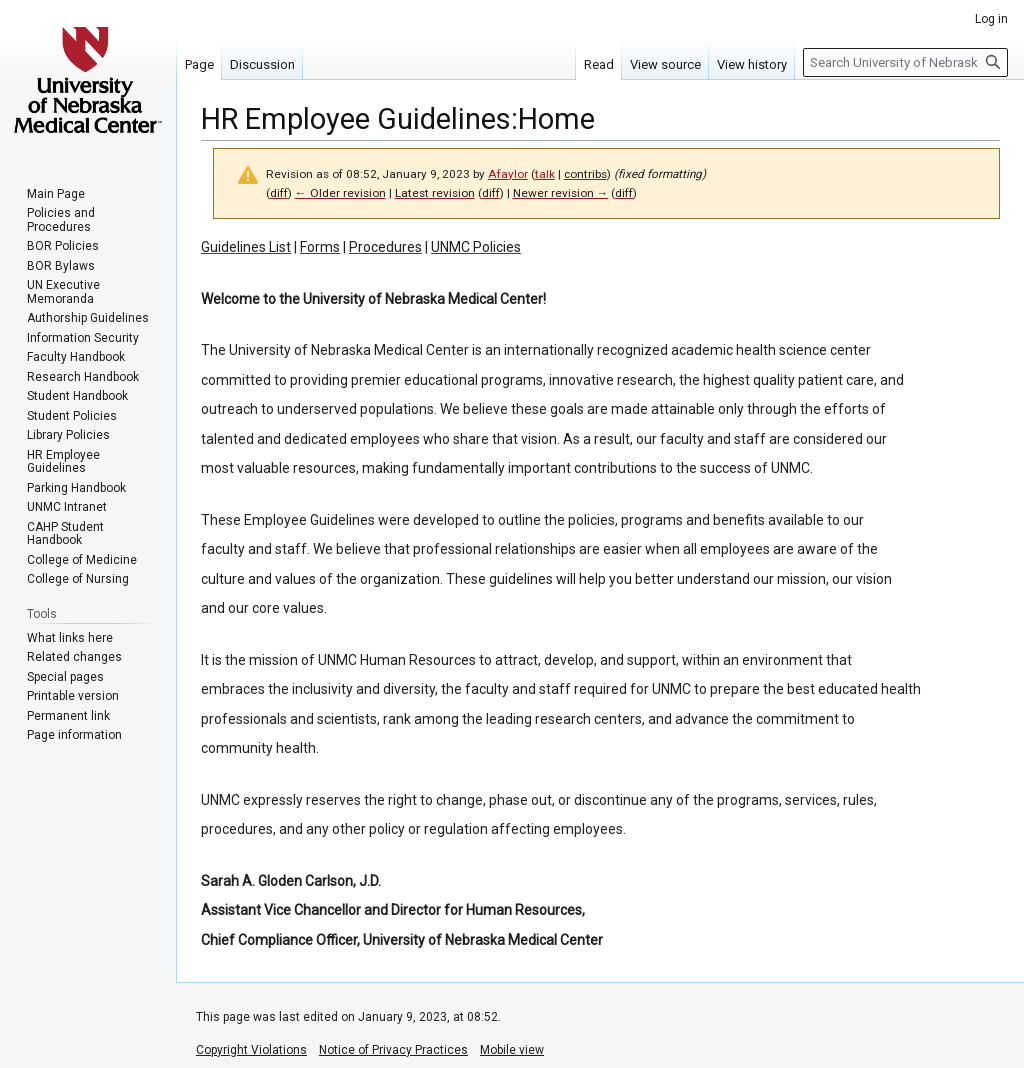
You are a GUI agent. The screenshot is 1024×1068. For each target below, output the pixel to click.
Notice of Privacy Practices (393, 1050)
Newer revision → (561, 193)
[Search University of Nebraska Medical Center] (905, 62)
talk (545, 174)
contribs (585, 174)
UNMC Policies (476, 247)
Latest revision (435, 193)
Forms (320, 247)
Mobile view (512, 1050)
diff (279, 193)
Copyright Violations (251, 1050)
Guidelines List (246, 247)
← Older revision (340, 193)
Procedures (385, 247)
